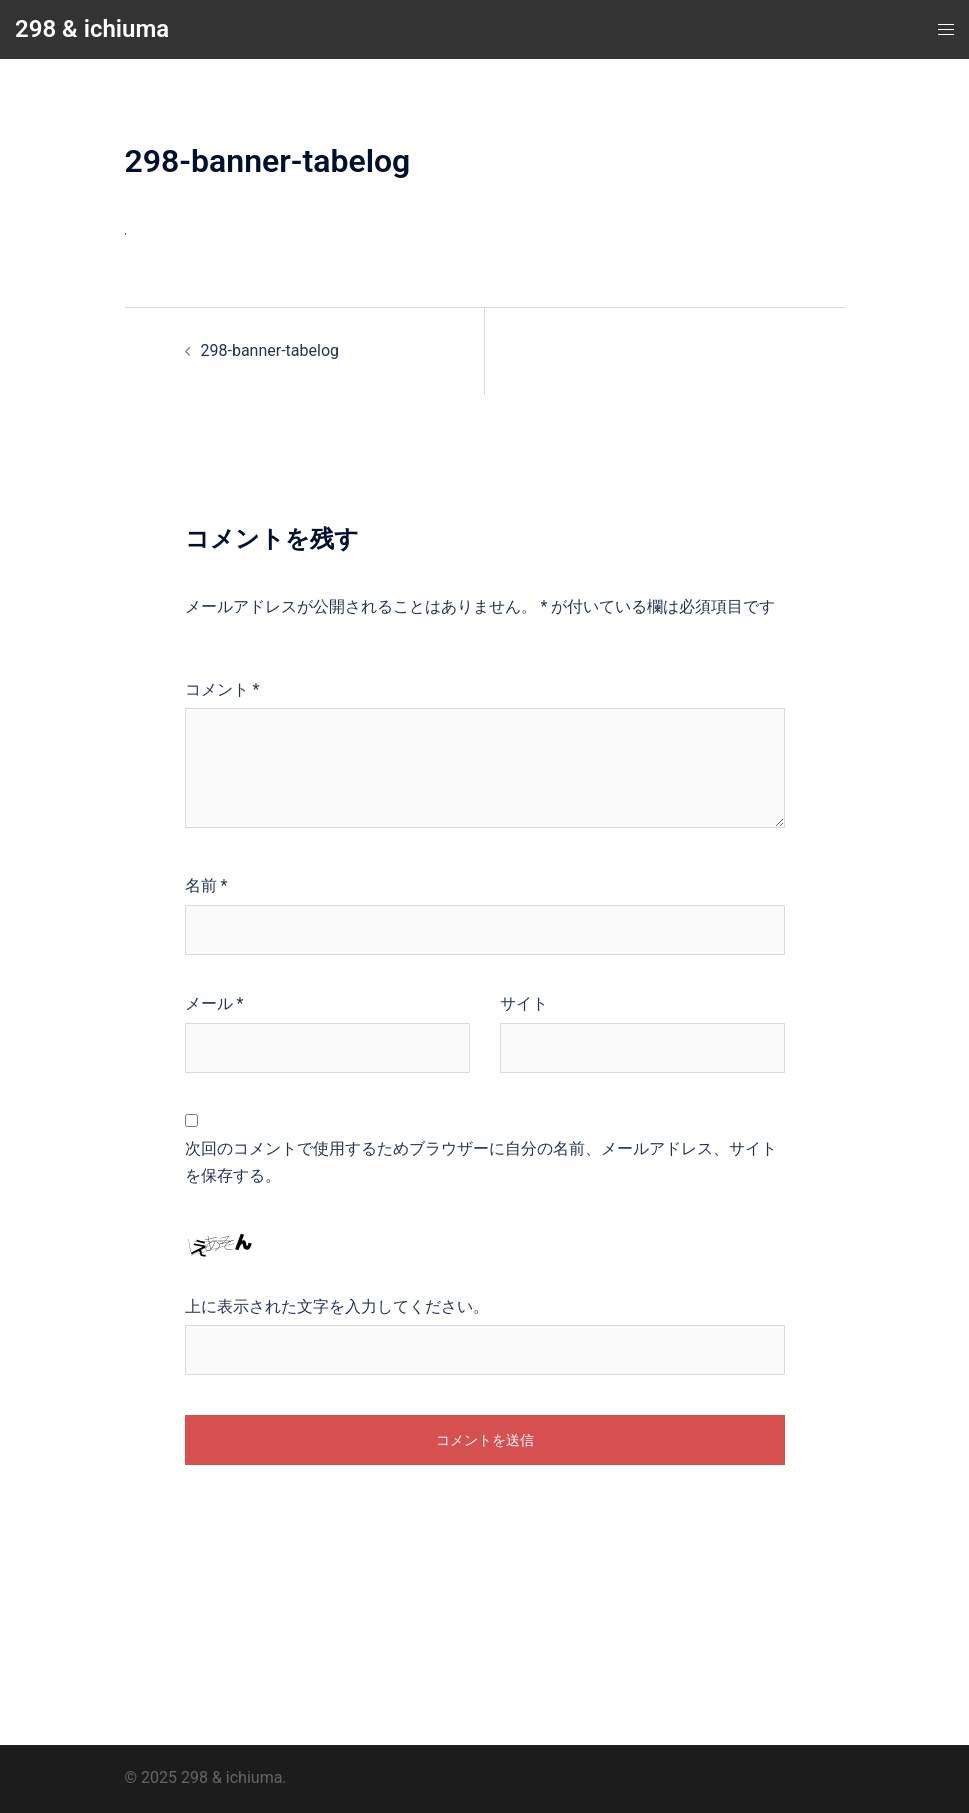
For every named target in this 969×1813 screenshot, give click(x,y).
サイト (524, 1003)
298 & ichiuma (92, 29)
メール (214, 1003)
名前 (206, 885)
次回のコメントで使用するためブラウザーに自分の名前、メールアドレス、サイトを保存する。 (481, 1162)
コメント (222, 689)
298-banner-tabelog (270, 350)
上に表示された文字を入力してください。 (337, 1306)
